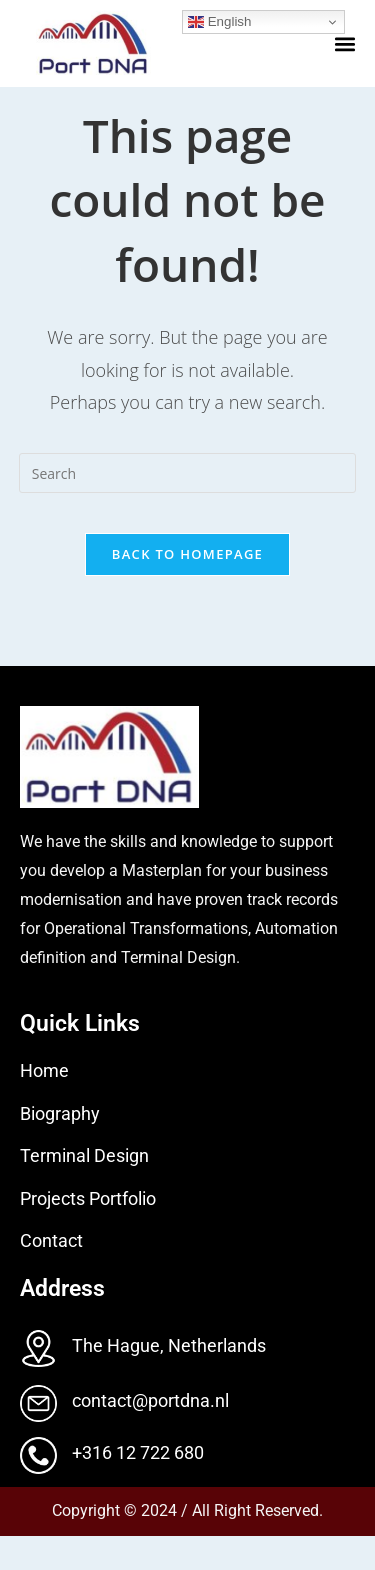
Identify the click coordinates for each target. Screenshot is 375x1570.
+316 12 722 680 (138, 1486)
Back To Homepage (187, 588)
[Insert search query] (188, 507)
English (219, 22)
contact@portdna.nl (150, 1434)
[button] (344, 43)
